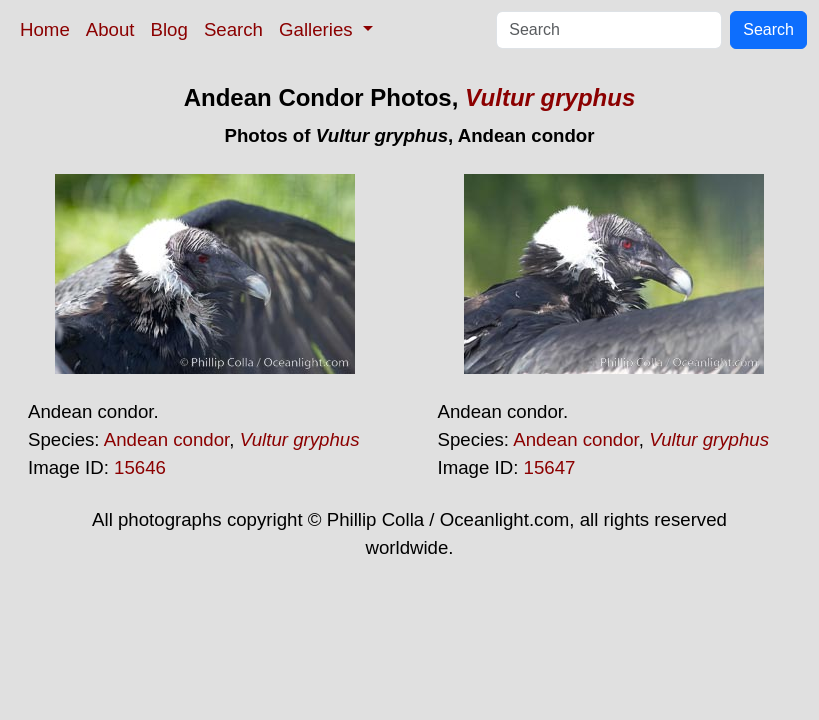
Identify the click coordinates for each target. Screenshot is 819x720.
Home (45, 29)
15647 (550, 467)
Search (233, 29)
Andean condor (167, 439)
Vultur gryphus (550, 97)
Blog (169, 29)
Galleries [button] (318, 29)
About (110, 29)
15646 (140, 467)
